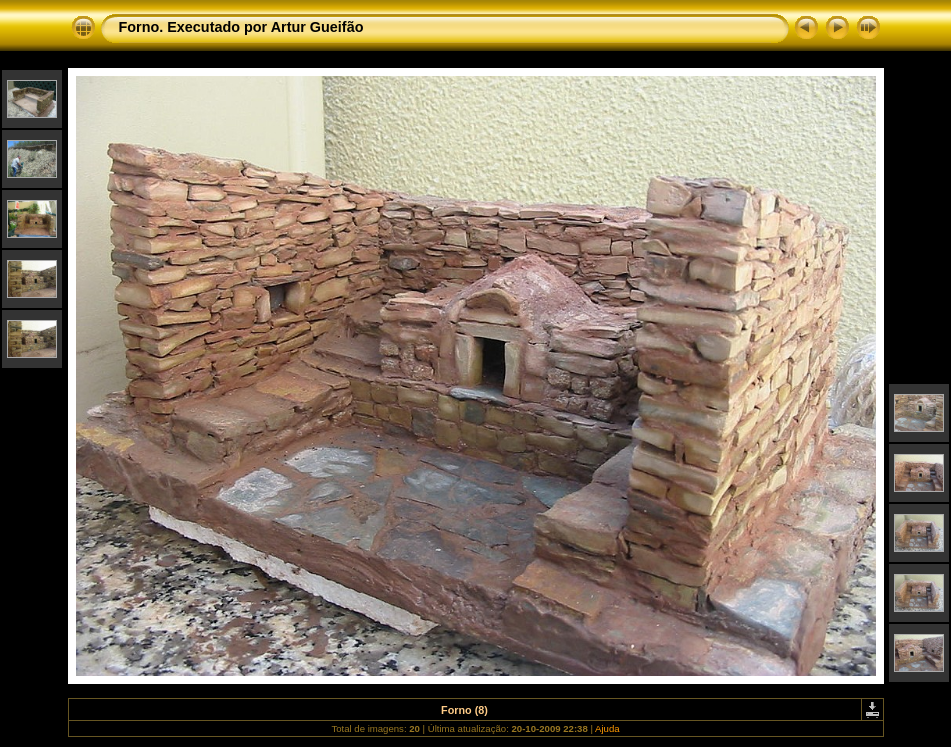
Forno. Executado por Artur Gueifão (241, 27)
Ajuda (607, 728)
